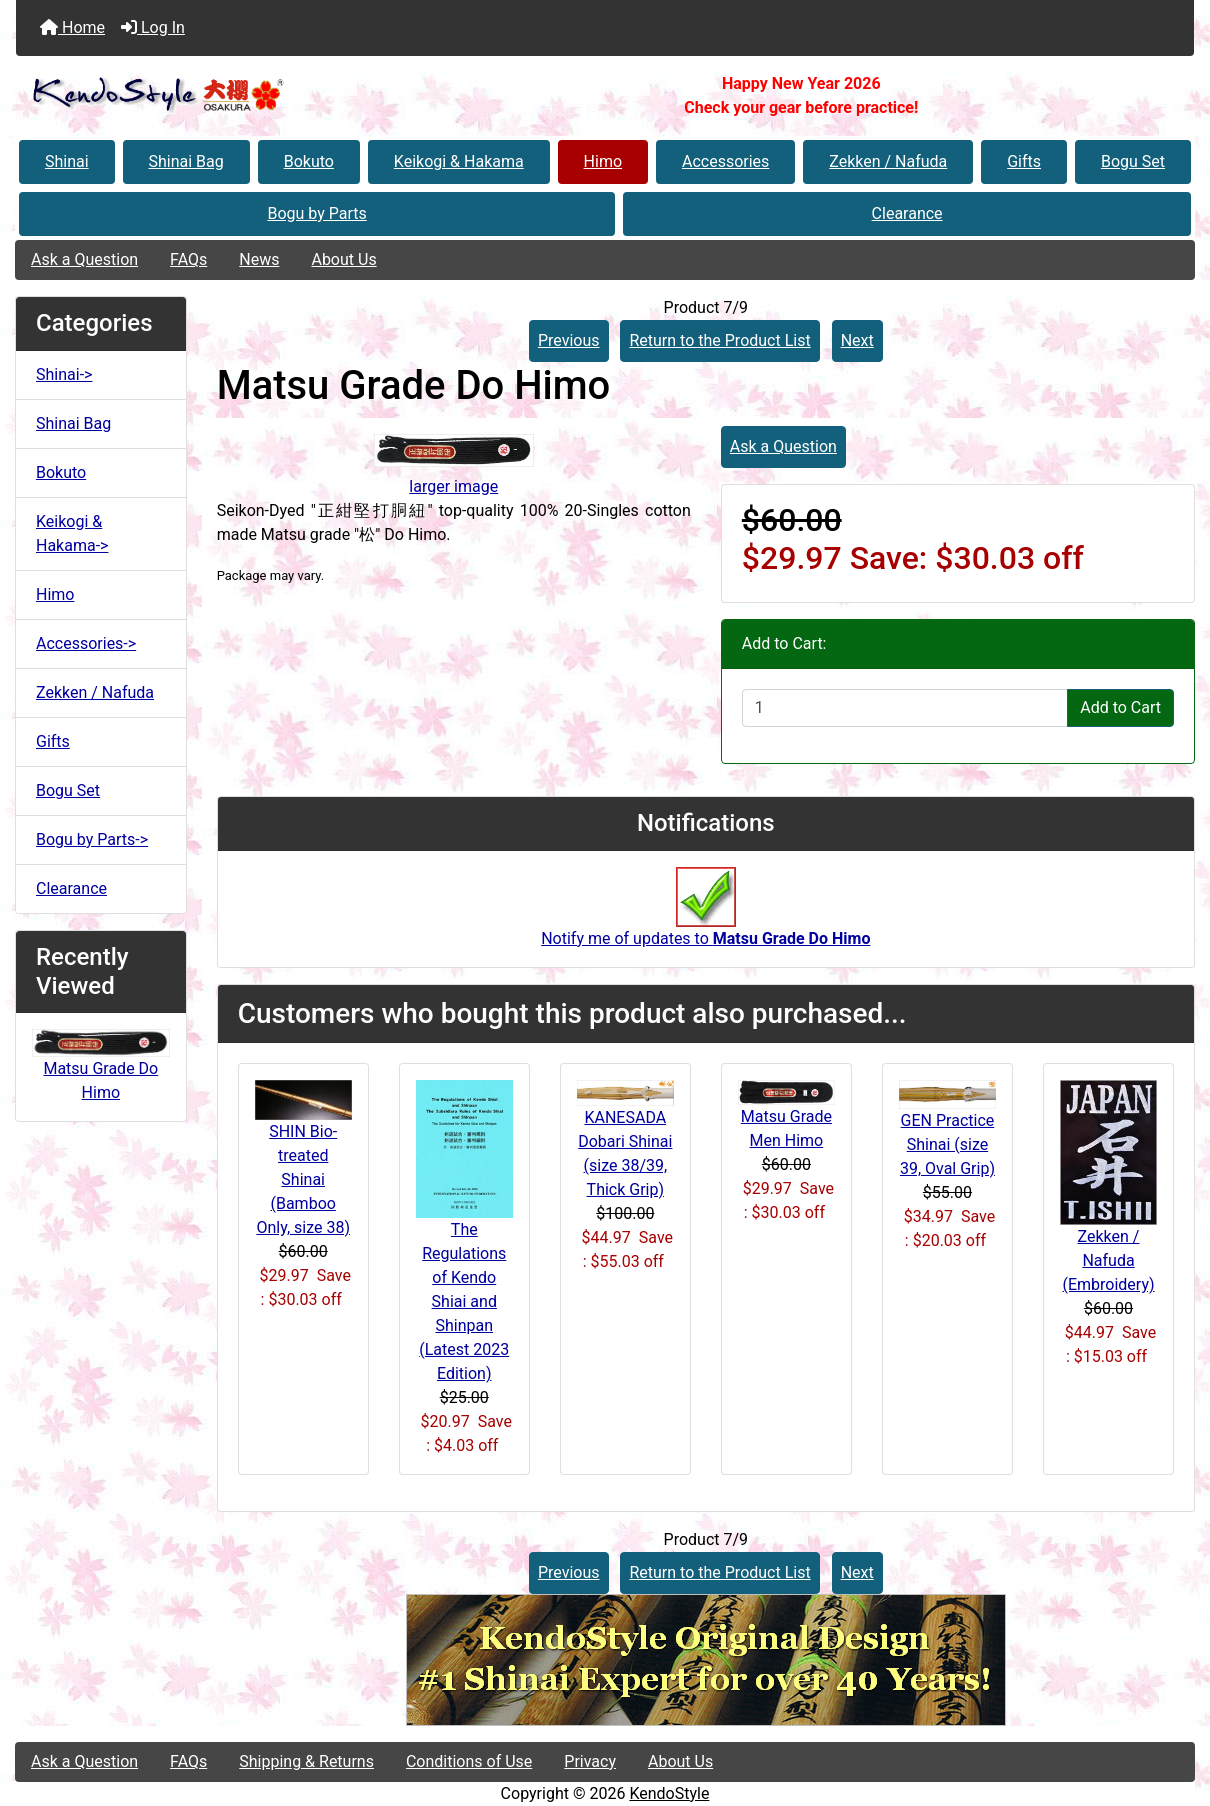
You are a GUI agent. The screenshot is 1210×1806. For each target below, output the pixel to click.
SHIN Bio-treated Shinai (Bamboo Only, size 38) (303, 1179)
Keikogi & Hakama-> (72, 533)
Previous (569, 340)
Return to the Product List (719, 340)
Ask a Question (84, 259)
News (259, 259)
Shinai (67, 161)
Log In (153, 27)
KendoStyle (669, 1793)
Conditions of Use (469, 1761)
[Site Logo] (212, 95)
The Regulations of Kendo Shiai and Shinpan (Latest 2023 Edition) (464, 1301)
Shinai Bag (186, 161)
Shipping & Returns (306, 1761)
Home (72, 27)
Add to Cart (1120, 707)
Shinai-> (64, 374)
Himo (603, 161)
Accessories (725, 161)
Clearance (907, 213)
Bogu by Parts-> (92, 839)
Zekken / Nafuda (888, 161)
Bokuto (309, 161)
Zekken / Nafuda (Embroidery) (1108, 1260)
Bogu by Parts (316, 213)
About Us (343, 259)
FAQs (188, 259)
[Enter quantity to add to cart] (905, 708)
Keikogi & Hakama (459, 161)
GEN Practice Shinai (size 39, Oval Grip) (947, 1144)
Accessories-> (86, 643)
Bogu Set (1133, 161)
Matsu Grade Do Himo (101, 1068)
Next (857, 340)
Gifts (1024, 161)
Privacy (590, 1761)
